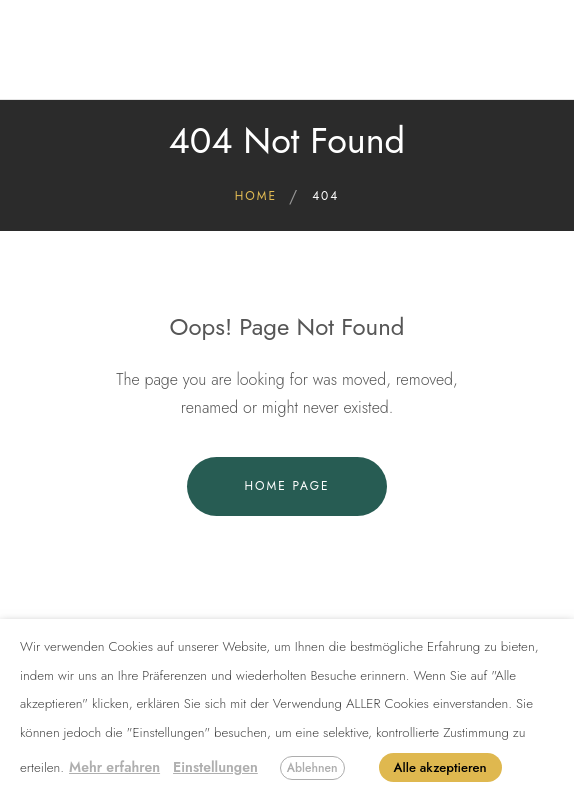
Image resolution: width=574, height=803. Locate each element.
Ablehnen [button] (312, 768)
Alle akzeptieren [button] (440, 767)
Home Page (286, 486)
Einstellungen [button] (215, 767)
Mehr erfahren (114, 767)
